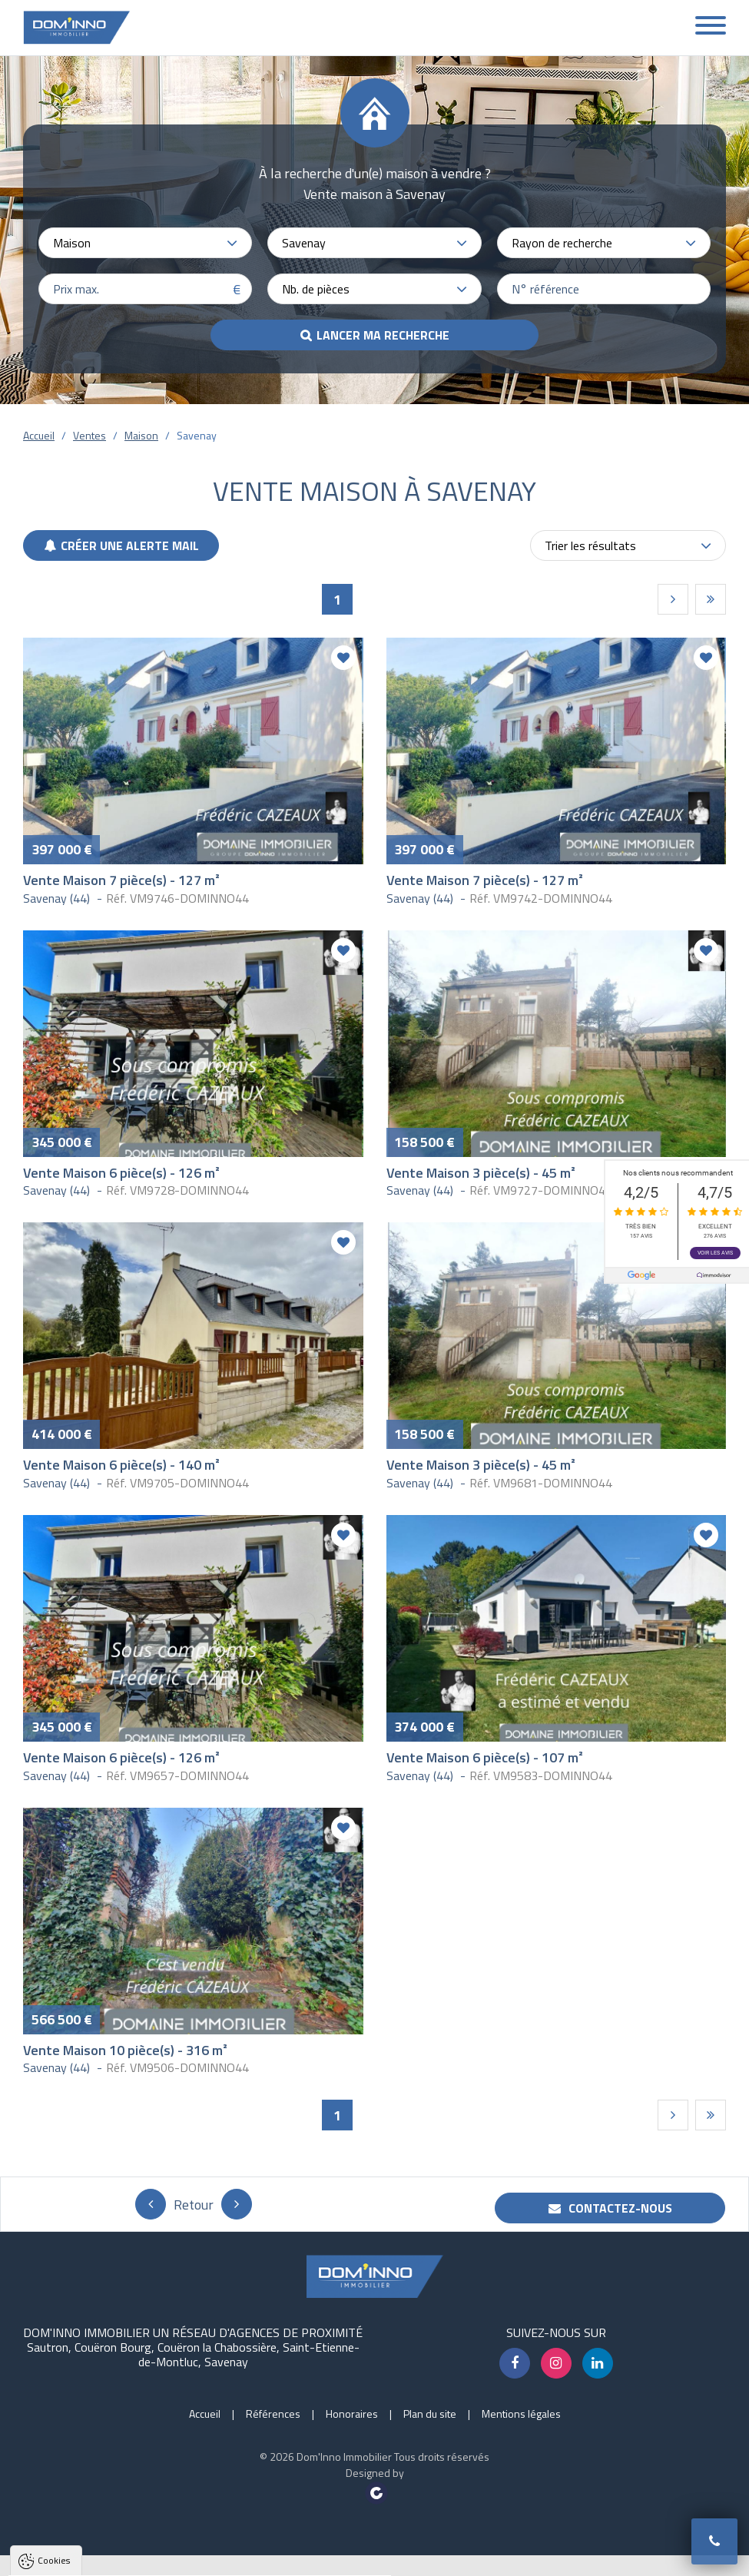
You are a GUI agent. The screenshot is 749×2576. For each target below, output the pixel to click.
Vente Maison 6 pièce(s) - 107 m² (484, 1757)
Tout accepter (109, 2556)
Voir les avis (715, 1251)
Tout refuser (205, 2556)
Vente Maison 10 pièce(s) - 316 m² (125, 2050)
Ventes (89, 435)
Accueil (39, 435)
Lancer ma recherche (383, 335)
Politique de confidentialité (88, 2518)
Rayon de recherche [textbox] (562, 243)
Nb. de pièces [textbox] (316, 289)
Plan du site (429, 2413)
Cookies (54, 2364)
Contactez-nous (610, 2208)
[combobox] (145, 242)
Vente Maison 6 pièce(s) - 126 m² (121, 1172)
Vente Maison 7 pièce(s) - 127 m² (121, 880)
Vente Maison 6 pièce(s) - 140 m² (121, 1464)
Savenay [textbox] (304, 243)
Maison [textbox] (72, 243)
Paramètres (295, 2556)
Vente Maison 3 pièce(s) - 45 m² (480, 1172)
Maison (141, 435)
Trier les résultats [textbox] (590, 545)
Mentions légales (521, 2413)
